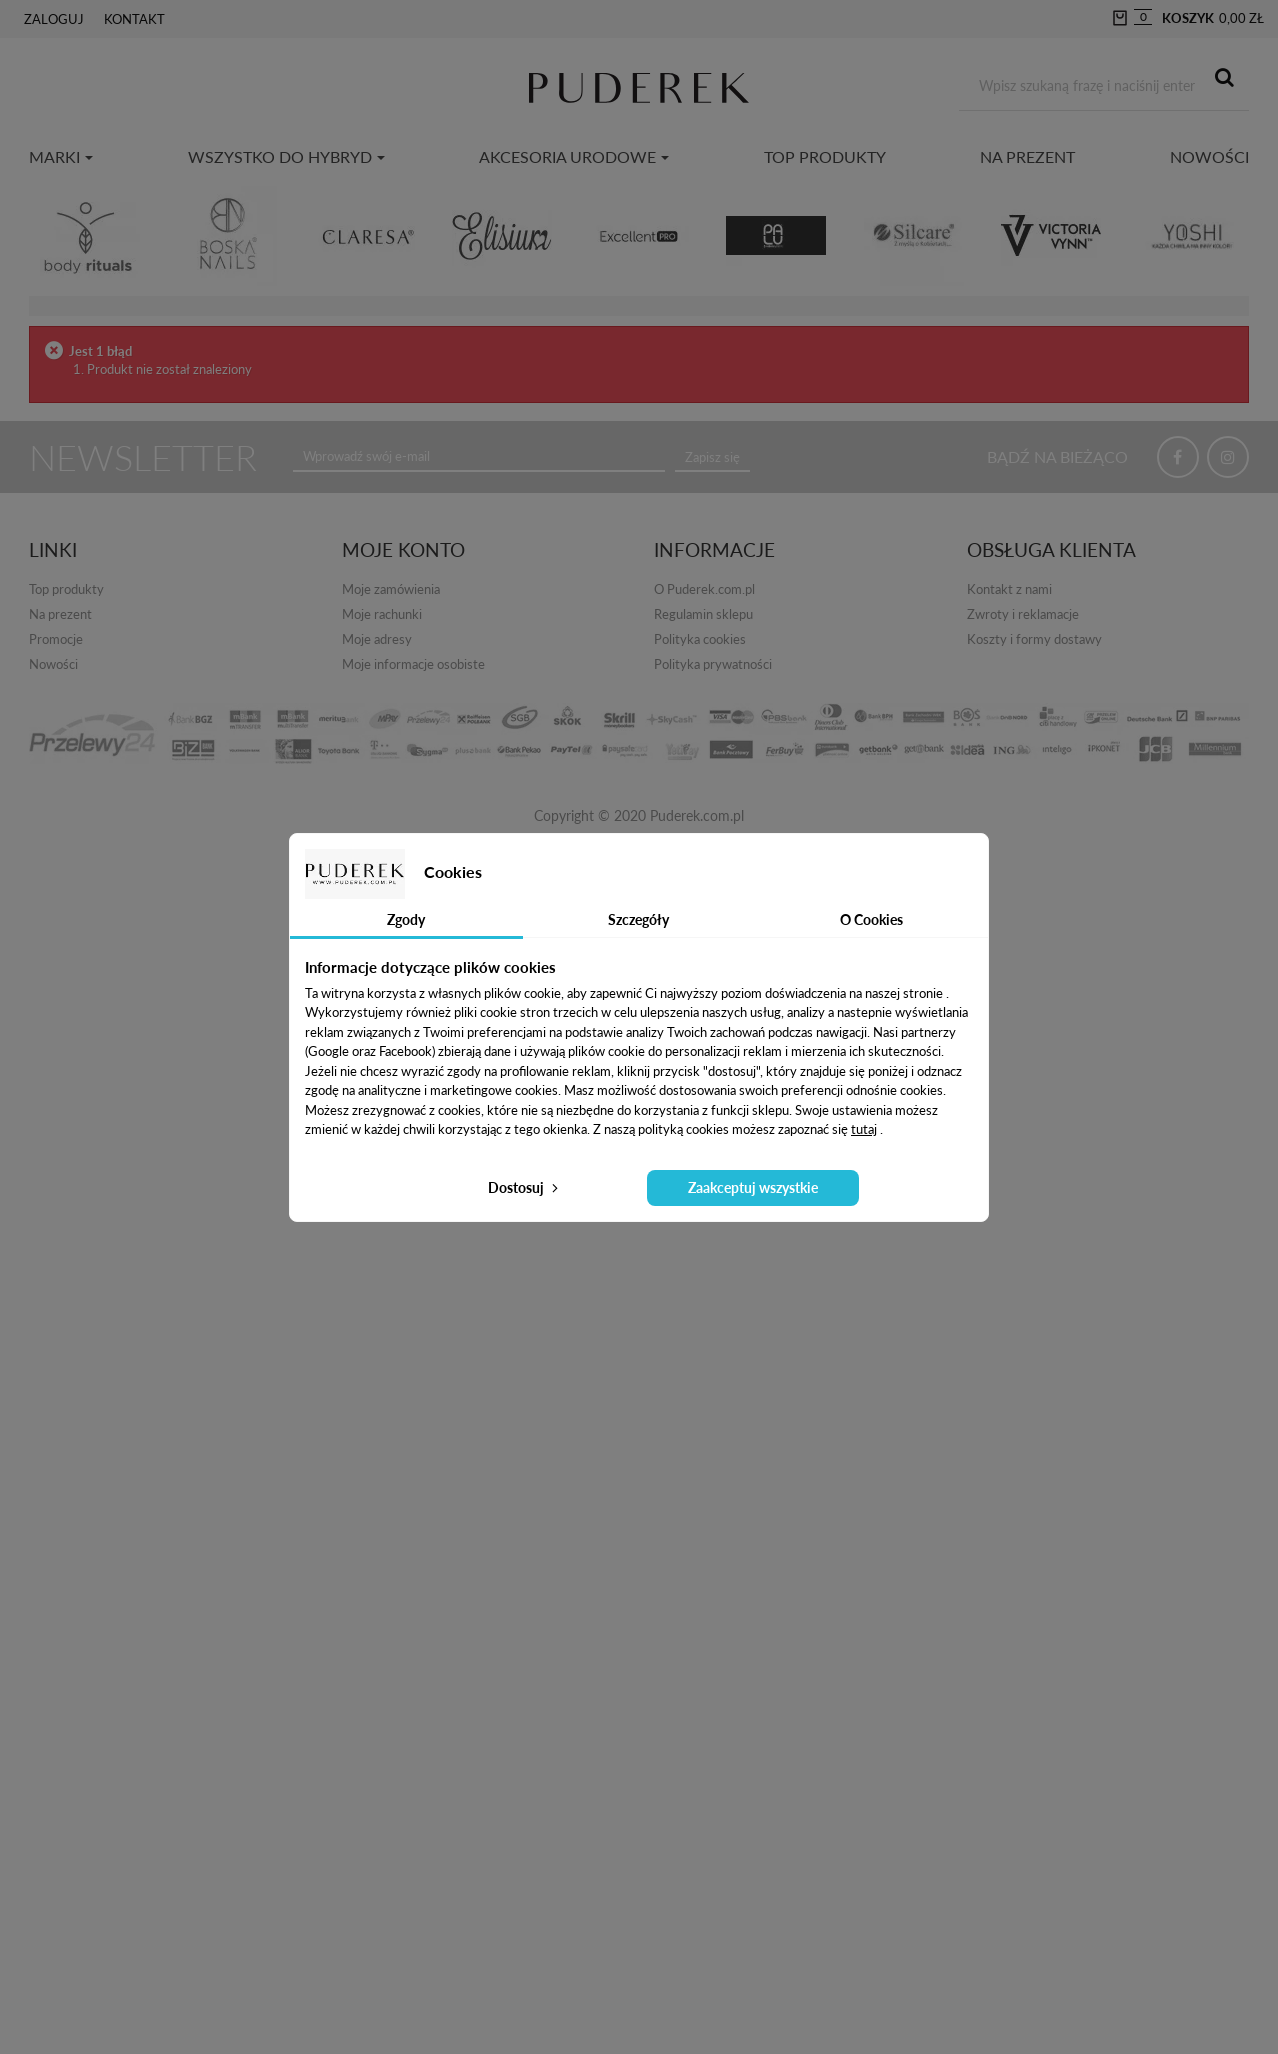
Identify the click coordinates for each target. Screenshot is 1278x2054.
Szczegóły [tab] (638, 919)
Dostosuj (525, 1187)
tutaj (864, 1129)
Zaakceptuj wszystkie (753, 1187)
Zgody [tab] (406, 919)
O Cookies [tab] (871, 919)
